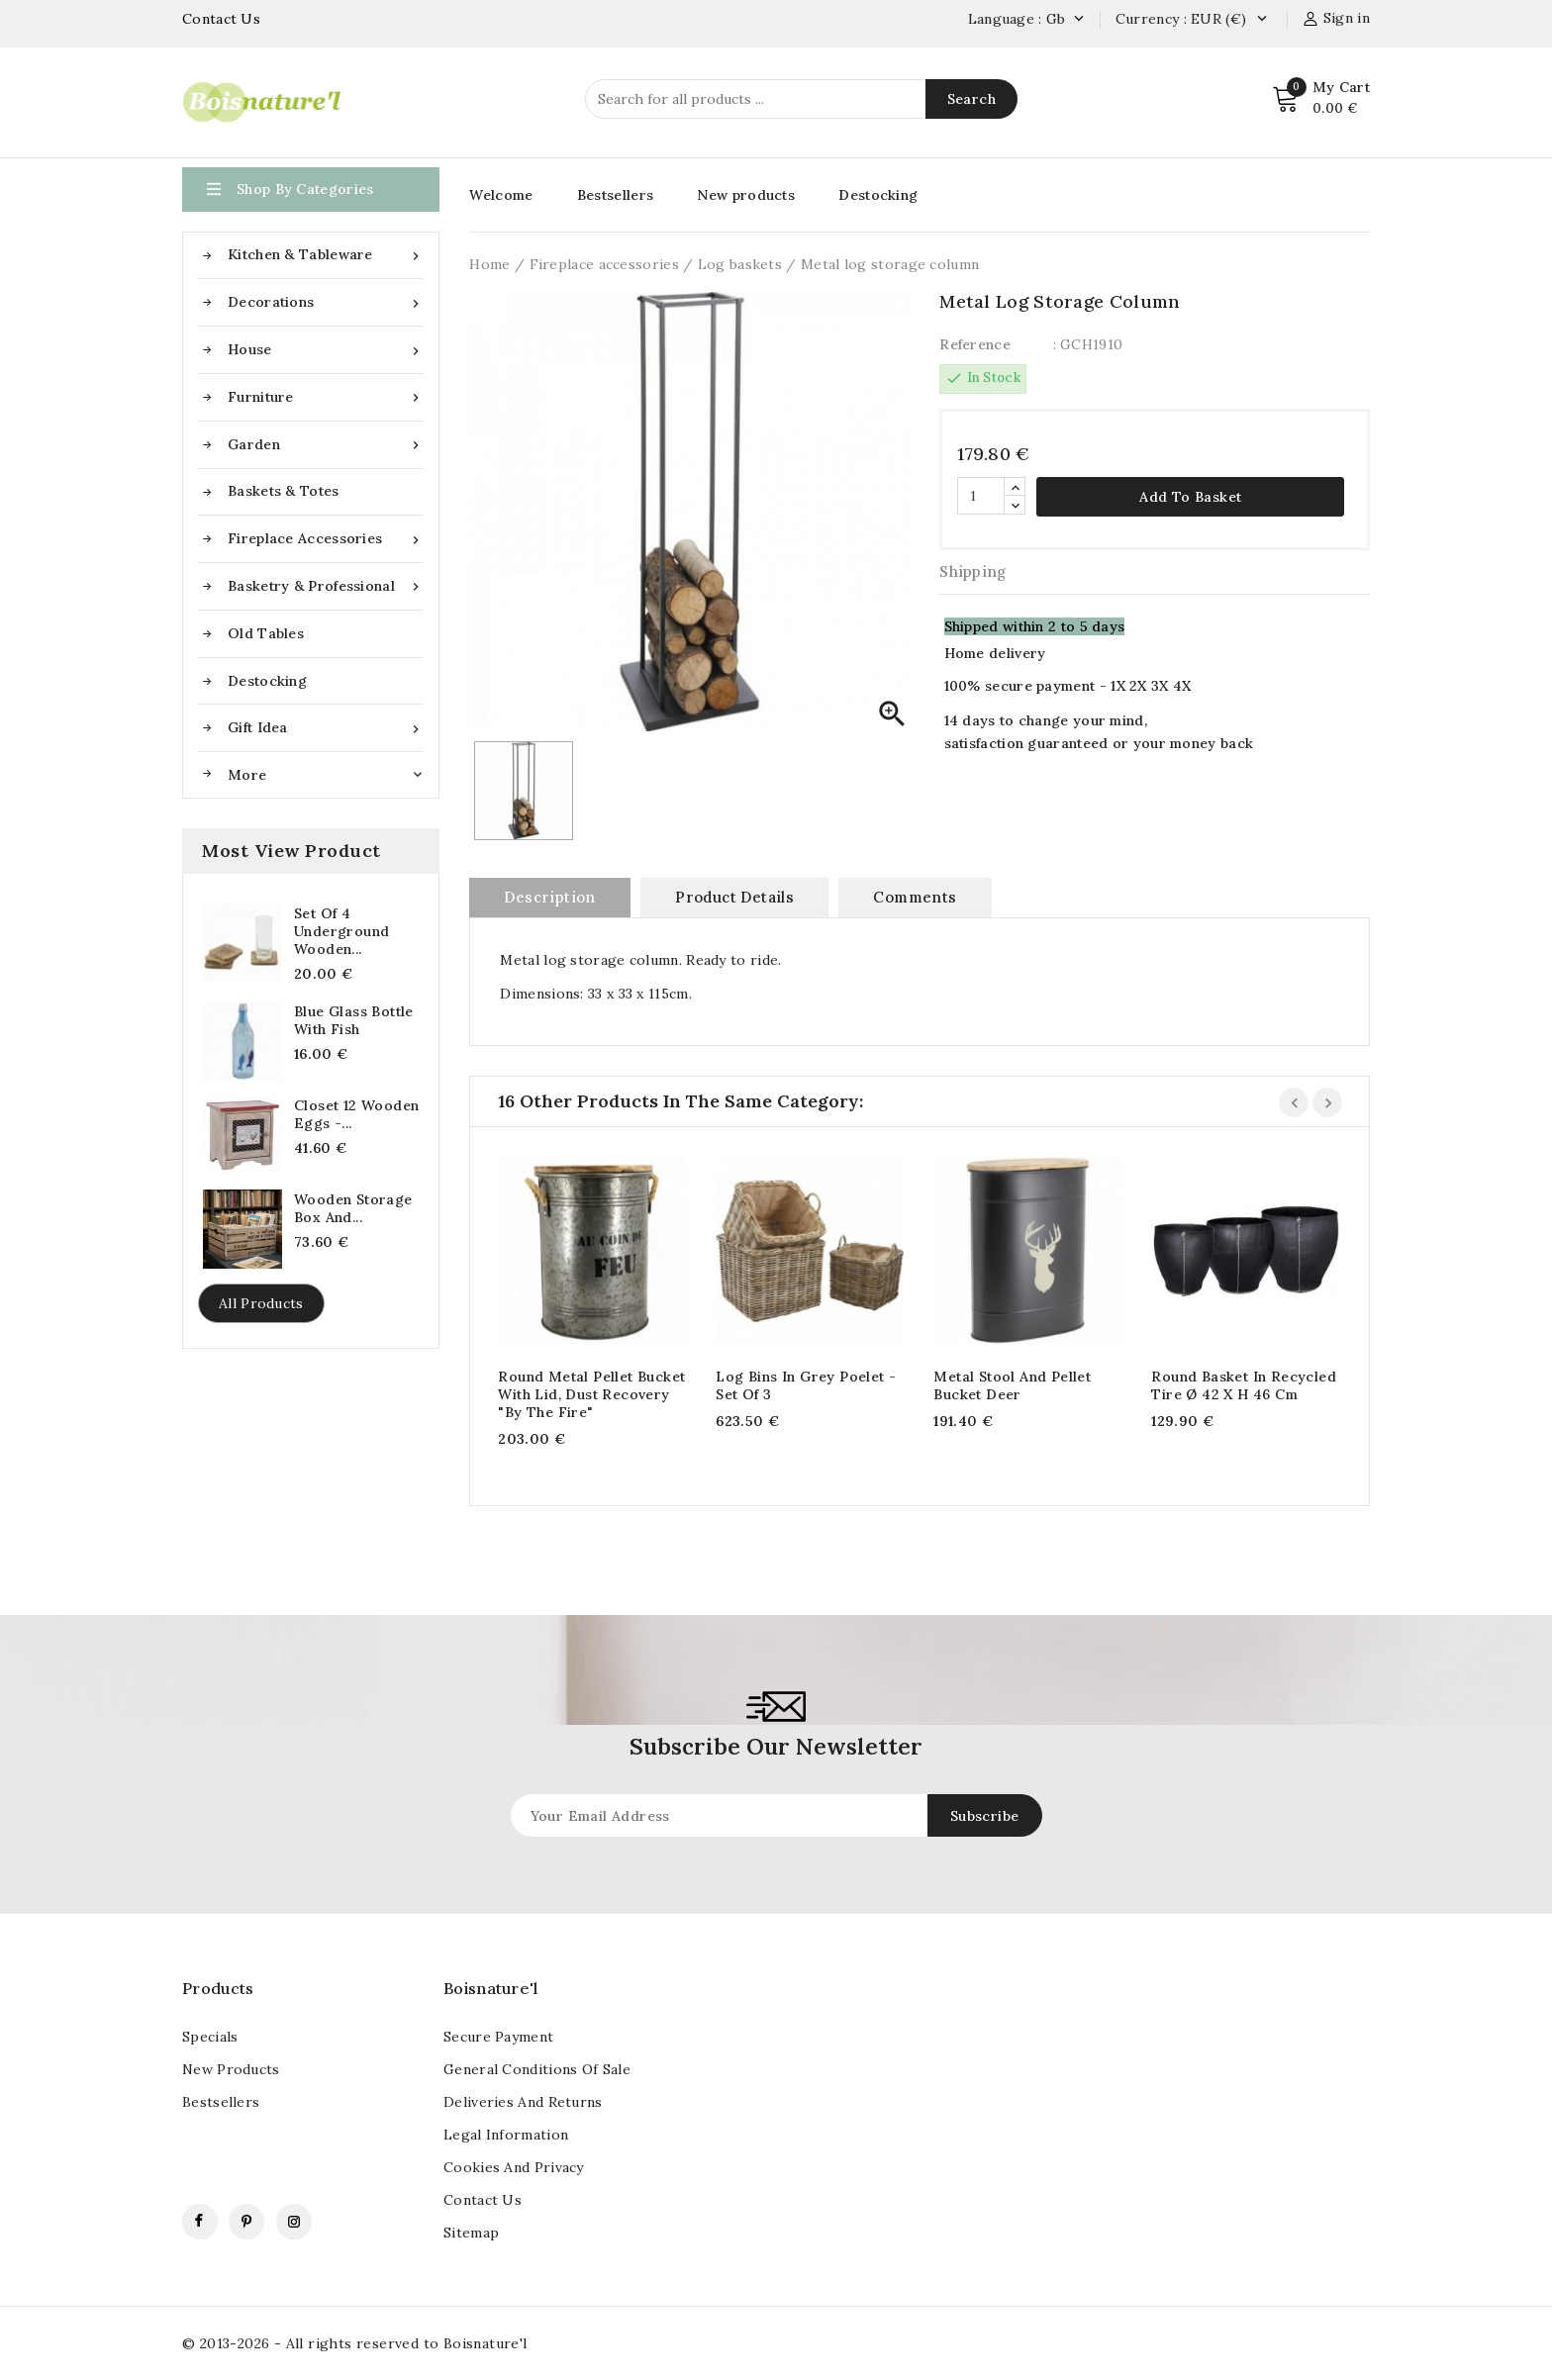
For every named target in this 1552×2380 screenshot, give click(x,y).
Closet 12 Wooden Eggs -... (356, 1114)
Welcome (501, 195)
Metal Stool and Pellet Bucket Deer (1012, 1385)
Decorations (326, 302)
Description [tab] (549, 897)
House (326, 349)
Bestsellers (615, 195)
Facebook (200, 2221)
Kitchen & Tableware (326, 254)
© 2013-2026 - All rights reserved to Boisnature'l (355, 2343)
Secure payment (498, 2037)
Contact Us (221, 19)
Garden (326, 444)
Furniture (326, 397)
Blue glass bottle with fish (354, 1020)
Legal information (505, 2134)
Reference (975, 344)
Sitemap (471, 2232)
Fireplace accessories (326, 538)
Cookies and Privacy (513, 2167)
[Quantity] (981, 496)
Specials (210, 2037)
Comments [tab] (914, 897)
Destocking (267, 681)
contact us (482, 2200)
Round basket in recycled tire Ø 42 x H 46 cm (1243, 1385)
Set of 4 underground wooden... (341, 931)
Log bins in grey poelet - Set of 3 (806, 1385)
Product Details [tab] (734, 897)
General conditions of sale (536, 2069)
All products (261, 1303)
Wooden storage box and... (353, 1208)
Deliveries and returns (523, 2102)
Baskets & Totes (284, 491)
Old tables (266, 633)
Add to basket (1190, 497)
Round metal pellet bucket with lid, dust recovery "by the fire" (591, 1394)
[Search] (801, 99)
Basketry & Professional (326, 586)
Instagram (294, 2221)
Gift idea (326, 727)
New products (746, 195)
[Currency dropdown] (1261, 20)
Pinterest (246, 2221)
